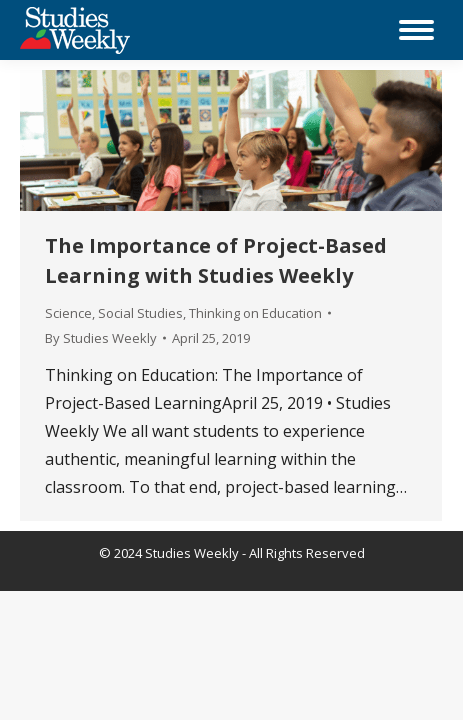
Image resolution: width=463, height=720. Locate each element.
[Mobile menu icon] (416, 30)
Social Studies (140, 313)
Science (68, 313)
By (101, 338)
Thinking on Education (255, 313)
